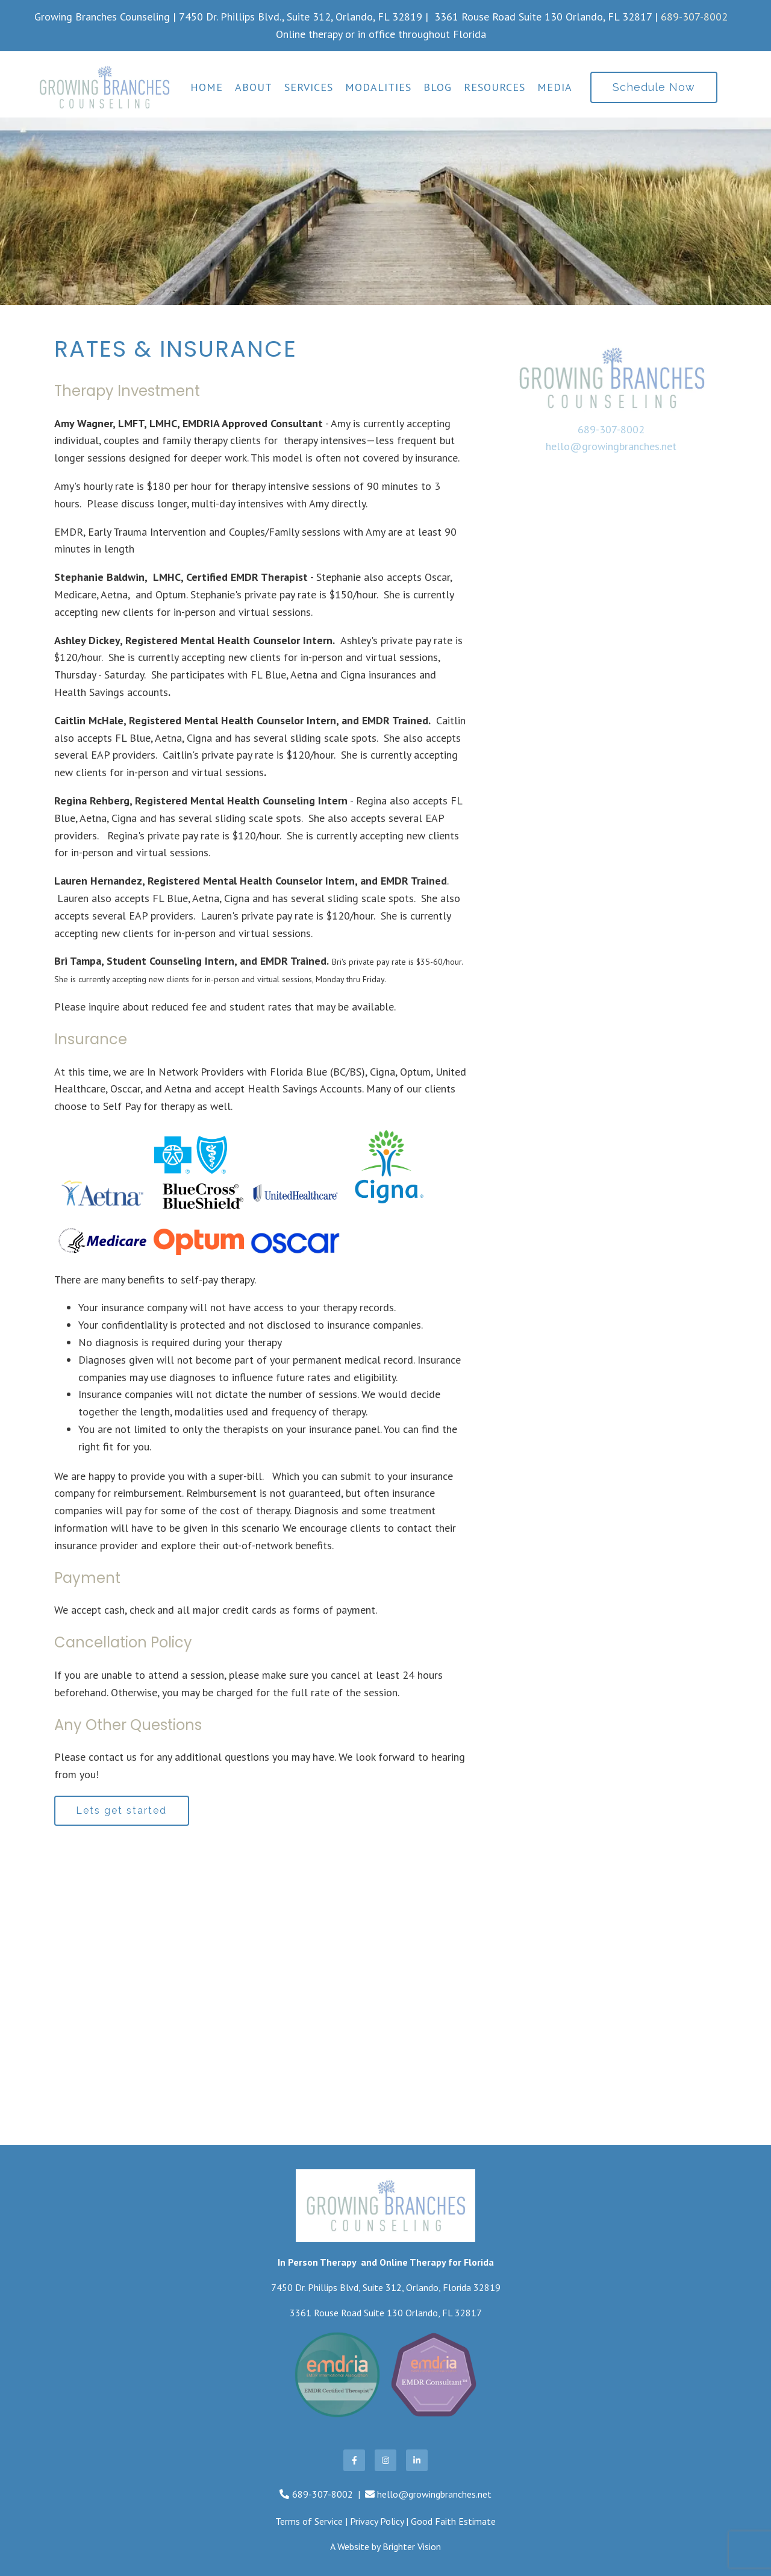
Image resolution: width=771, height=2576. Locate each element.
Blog (437, 87)
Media (554, 87)
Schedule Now (654, 87)
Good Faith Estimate (453, 2522)
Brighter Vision (411, 2546)
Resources (494, 87)
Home (206, 87)
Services (308, 87)
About (253, 87)
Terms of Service (309, 2522)
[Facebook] (354, 2460)
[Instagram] (385, 2460)
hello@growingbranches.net (611, 446)
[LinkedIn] (417, 2460)
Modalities (378, 87)
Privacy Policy (377, 2522)
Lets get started (121, 1810)
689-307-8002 (694, 17)
